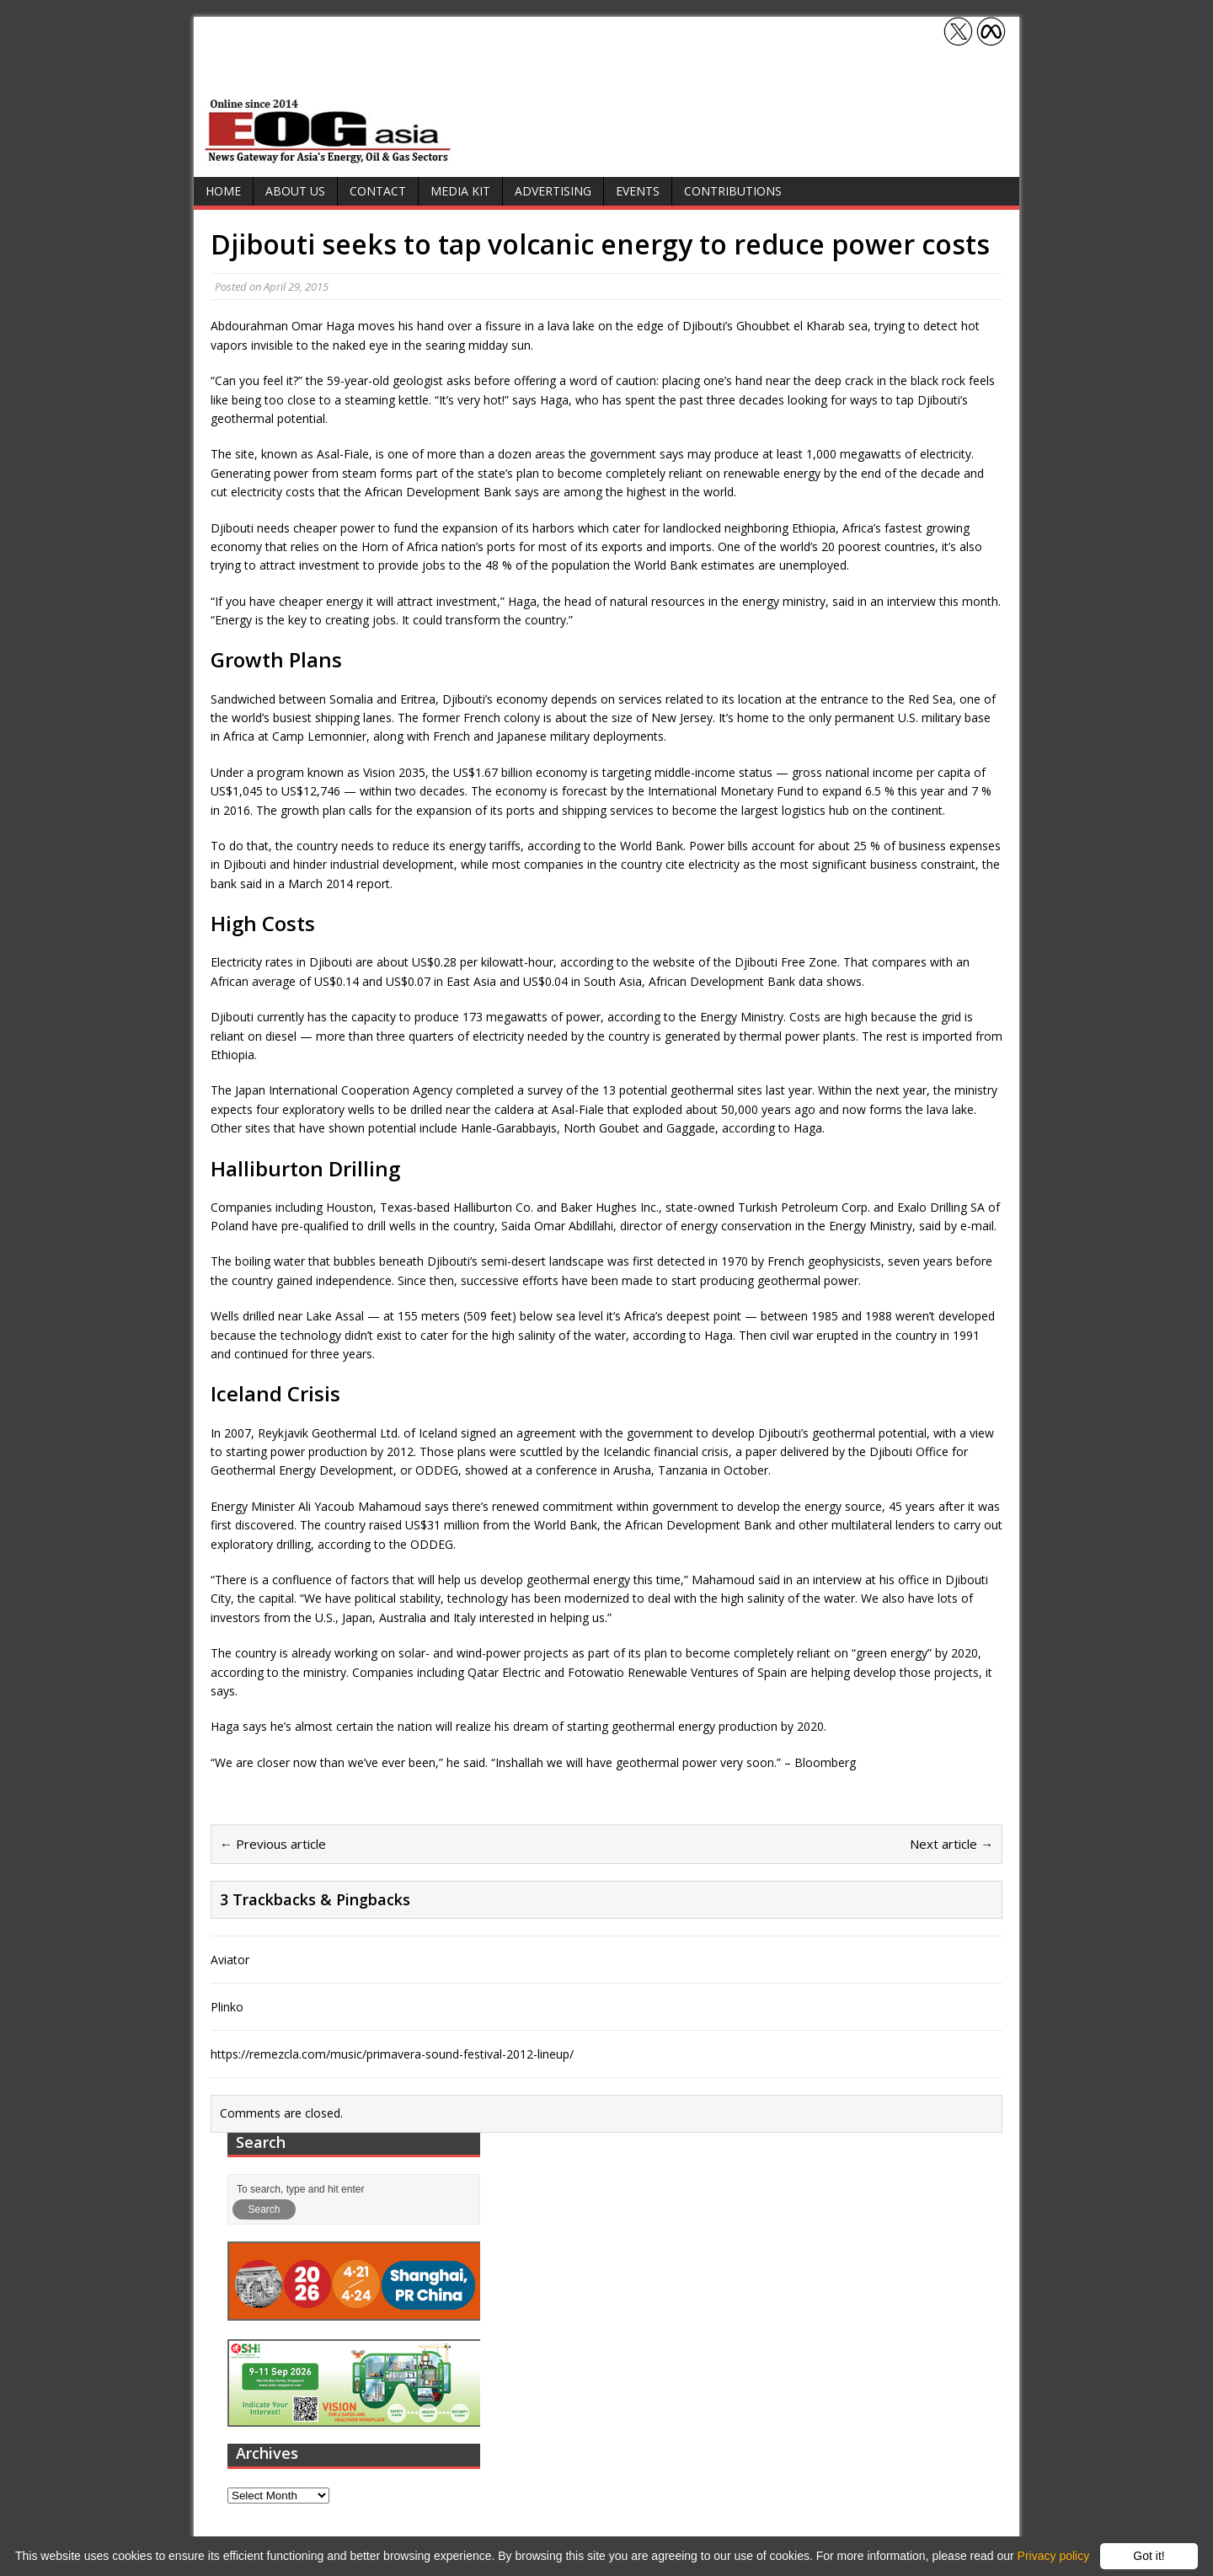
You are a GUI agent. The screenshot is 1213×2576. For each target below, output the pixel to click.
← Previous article (273, 1843)
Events (638, 191)
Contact (378, 191)
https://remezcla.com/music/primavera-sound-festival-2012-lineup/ (392, 2054)
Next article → (951, 1843)
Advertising (553, 191)
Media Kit (460, 191)
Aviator (230, 1960)
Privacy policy (1054, 2556)
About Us (295, 191)
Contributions (733, 191)
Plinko (227, 2007)
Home (223, 191)
